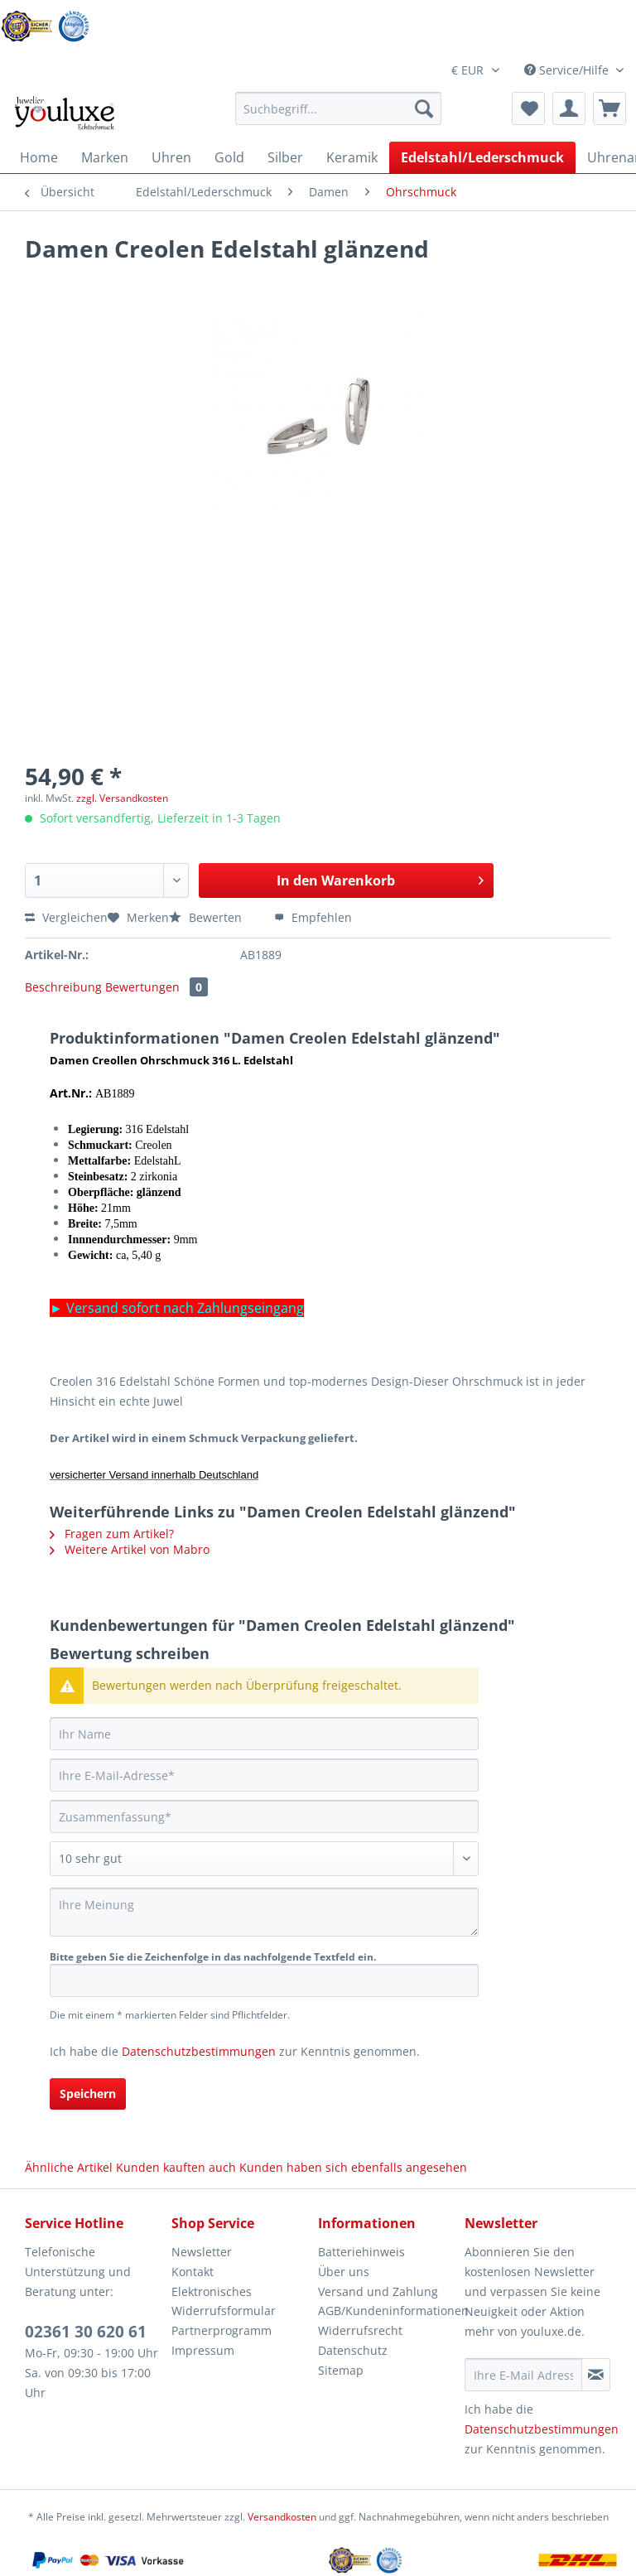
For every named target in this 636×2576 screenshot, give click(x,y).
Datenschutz (353, 2350)
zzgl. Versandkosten (122, 798)
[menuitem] (338, 116)
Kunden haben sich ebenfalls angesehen (353, 2167)
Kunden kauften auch (176, 2167)
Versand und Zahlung (378, 2291)
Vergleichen (66, 917)
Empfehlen (313, 917)
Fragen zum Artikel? (112, 1533)
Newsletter (201, 2252)
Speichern (88, 2093)
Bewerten (207, 917)
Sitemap (341, 2370)
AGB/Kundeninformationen (387, 2310)
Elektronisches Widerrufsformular (223, 2301)
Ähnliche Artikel (69, 2167)
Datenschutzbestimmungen (199, 2051)
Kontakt (192, 2271)
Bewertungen (156, 987)
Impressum (202, 2350)
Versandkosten (282, 2517)
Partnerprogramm (221, 2330)
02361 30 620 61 (86, 2331)
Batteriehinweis (361, 2252)
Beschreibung (63, 987)
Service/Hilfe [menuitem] (568, 70)
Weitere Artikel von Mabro (130, 1549)
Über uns (343, 2271)
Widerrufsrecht (360, 2330)
